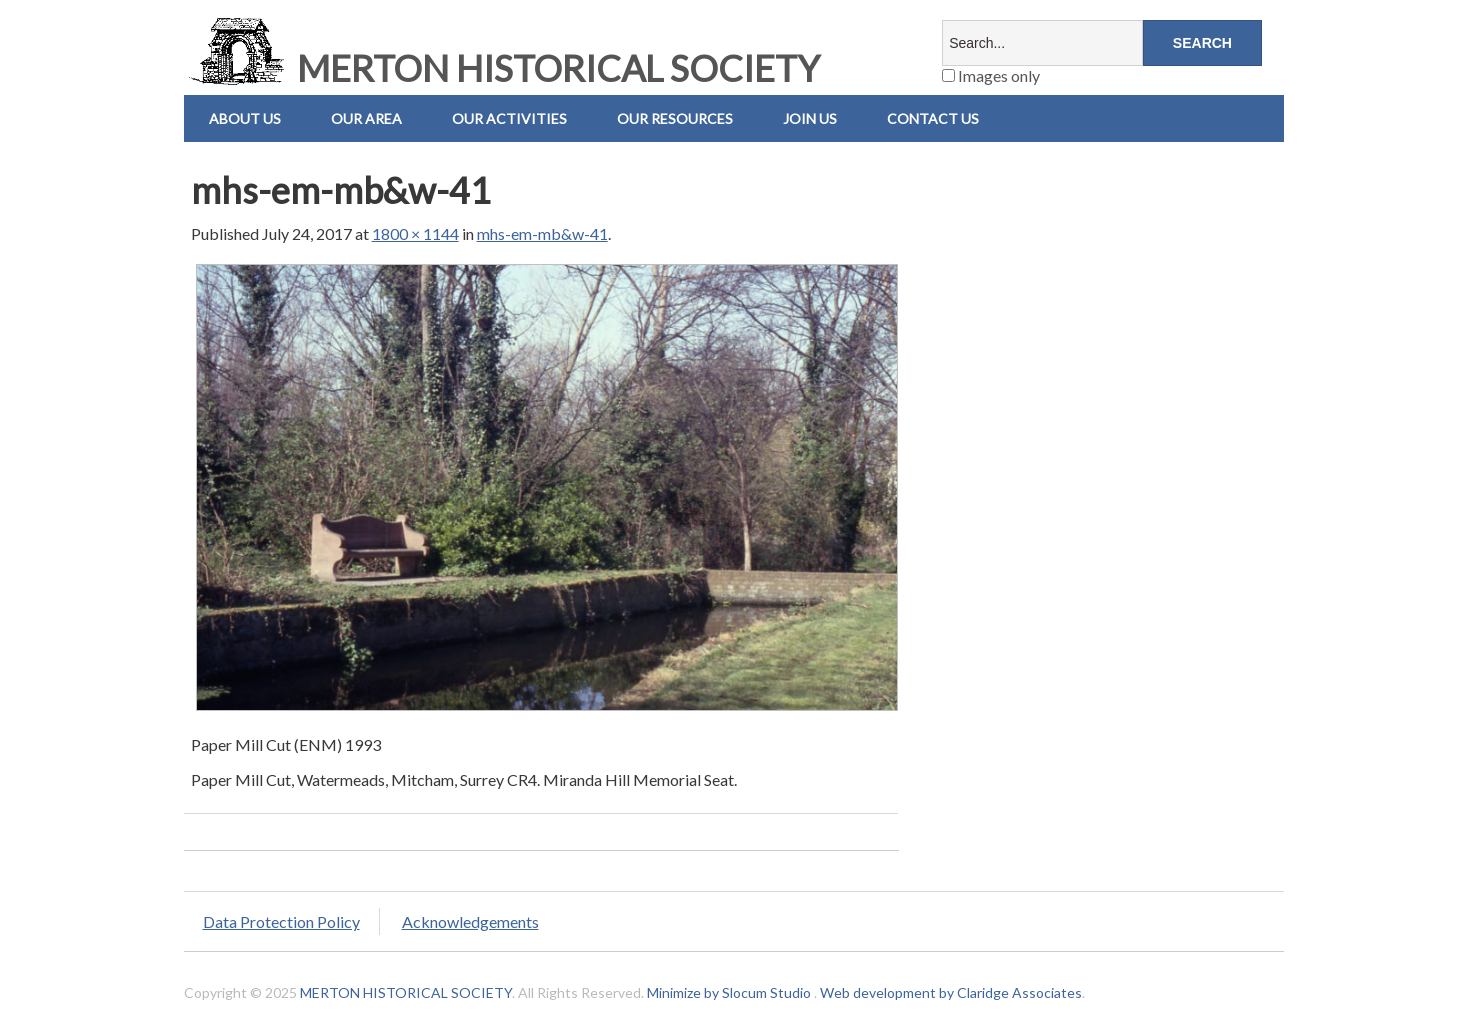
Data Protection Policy (281, 921)
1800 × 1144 (415, 233)
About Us (245, 118)
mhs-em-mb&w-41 (542, 233)
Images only (991, 75)
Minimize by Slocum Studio (729, 992)
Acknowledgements (470, 921)
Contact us (933, 118)
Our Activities (509, 118)
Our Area (366, 118)
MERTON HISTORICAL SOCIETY (502, 68)
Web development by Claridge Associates (951, 992)
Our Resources (675, 118)
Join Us (810, 118)
